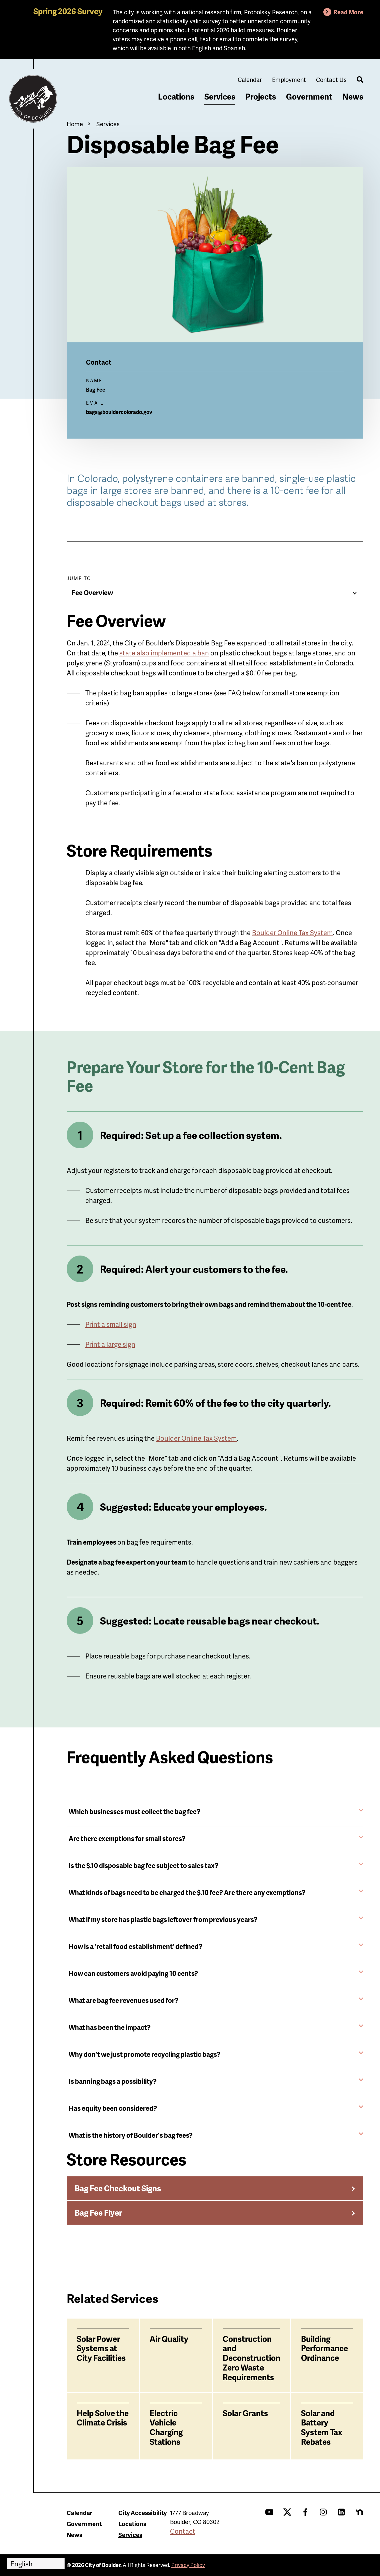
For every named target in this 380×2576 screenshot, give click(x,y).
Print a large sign (110, 1344)
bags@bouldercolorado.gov (119, 412)
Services (219, 96)
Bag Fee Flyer (98, 2212)
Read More (348, 12)
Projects (260, 96)
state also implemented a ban (164, 652)
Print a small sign (110, 1324)
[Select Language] (36, 2563)
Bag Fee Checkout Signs (118, 2188)
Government (309, 96)
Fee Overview (92, 592)
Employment (289, 79)
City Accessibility (142, 2512)
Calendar (250, 79)
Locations (176, 96)
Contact (182, 2531)
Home (75, 124)
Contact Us (331, 79)
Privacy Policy (188, 2565)
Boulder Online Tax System (196, 1438)
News (352, 96)
